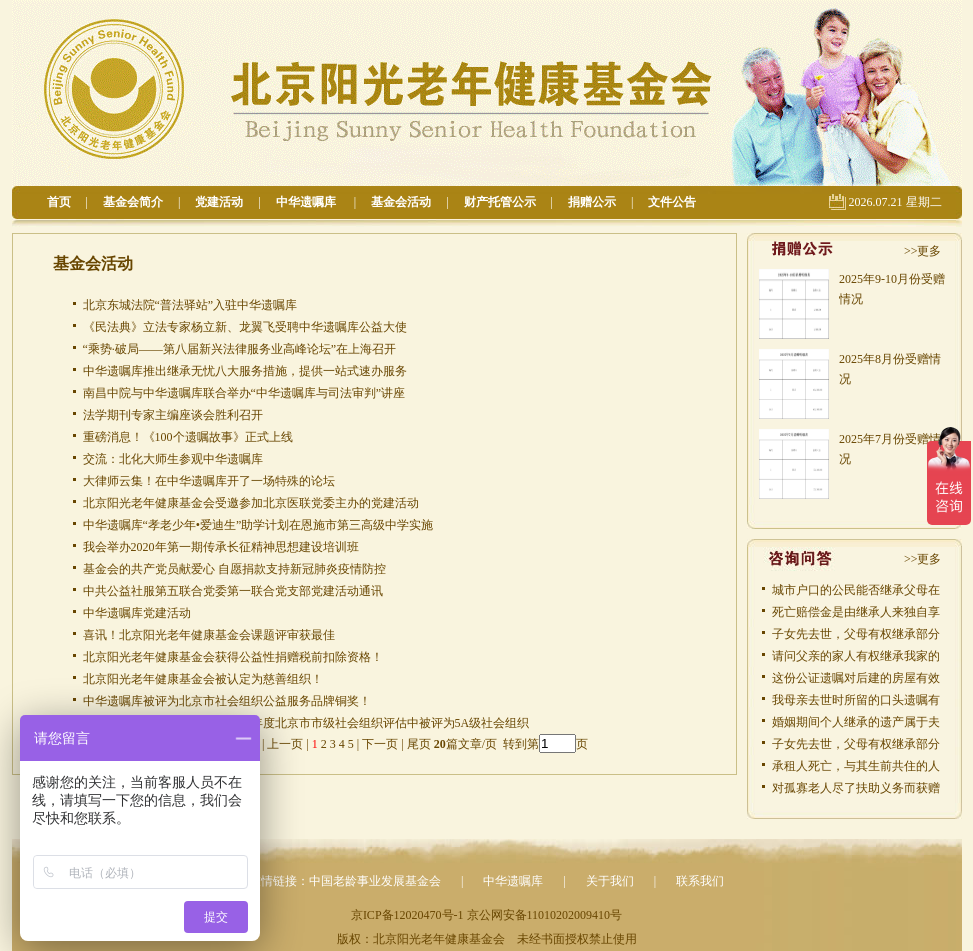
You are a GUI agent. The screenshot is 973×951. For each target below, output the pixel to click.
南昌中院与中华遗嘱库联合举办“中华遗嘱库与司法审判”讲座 (244, 393)
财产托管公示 (500, 202)
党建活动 (219, 202)
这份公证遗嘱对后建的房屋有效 (856, 678)
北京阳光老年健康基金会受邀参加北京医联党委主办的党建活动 (251, 503)
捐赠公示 (592, 202)
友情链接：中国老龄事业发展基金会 (345, 881)
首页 (59, 202)
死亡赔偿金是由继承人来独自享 (856, 612)
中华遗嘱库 (307, 202)
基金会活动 (401, 202)
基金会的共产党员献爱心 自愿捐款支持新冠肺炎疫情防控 (234, 569)
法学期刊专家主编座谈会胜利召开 (173, 415)
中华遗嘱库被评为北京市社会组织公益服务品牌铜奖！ (227, 701)
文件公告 (672, 202)
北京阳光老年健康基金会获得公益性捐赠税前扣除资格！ (233, 657)
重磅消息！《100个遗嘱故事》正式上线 (188, 437)
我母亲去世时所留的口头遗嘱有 (856, 700)
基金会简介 (133, 202)
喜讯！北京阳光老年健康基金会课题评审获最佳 (209, 635)
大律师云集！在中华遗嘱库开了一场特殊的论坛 (209, 481)
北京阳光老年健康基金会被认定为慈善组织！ (203, 679)
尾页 (417, 744)
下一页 (380, 744)
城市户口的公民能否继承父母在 (856, 590)
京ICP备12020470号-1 (407, 915)
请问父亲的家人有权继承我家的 (856, 656)
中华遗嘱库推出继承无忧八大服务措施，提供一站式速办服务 (245, 371)
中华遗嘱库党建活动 (137, 613)
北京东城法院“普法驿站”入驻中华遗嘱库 (190, 305)
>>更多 (923, 251)
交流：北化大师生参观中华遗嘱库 (173, 459)
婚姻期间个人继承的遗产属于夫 (856, 722)
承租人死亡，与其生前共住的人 (856, 766)
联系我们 (700, 881)
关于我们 (610, 881)
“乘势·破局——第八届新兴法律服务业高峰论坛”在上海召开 (240, 349)
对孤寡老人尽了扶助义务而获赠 (856, 788)
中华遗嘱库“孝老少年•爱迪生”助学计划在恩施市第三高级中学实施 (258, 525)
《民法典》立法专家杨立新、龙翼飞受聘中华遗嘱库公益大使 (245, 327)
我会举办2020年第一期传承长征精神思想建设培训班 (221, 547)
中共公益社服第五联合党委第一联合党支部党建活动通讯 (233, 591)
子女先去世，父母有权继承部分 (856, 634)
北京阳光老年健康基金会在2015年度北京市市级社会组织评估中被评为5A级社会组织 (306, 723)
